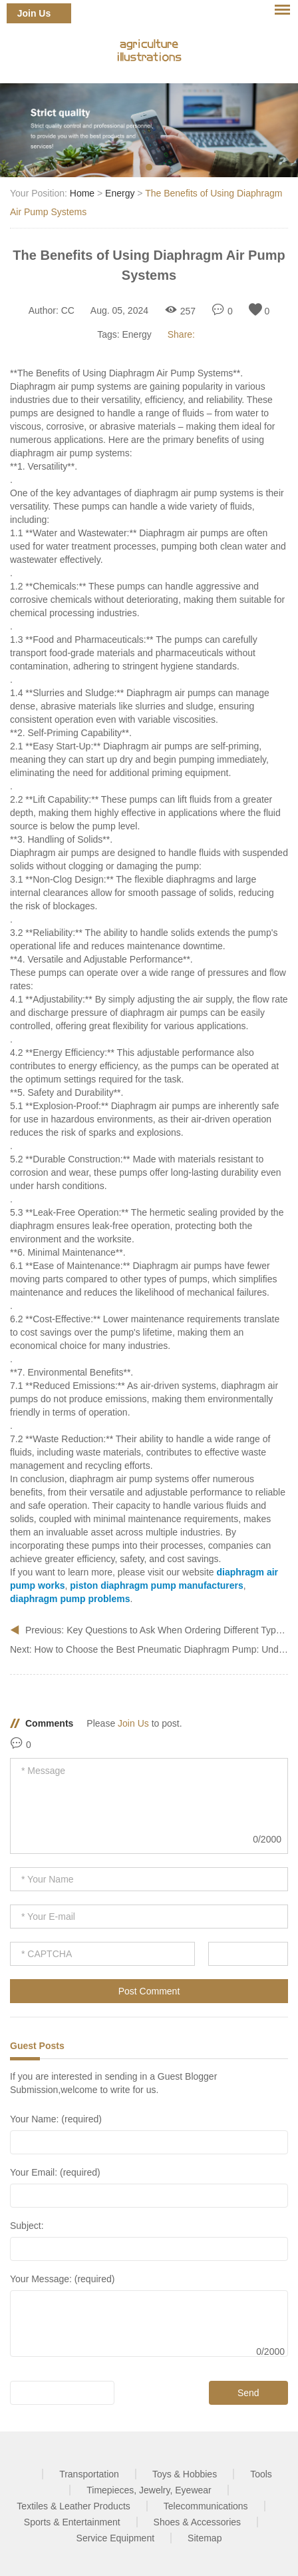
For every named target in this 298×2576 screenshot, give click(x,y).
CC (67, 310)
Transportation (89, 2474)
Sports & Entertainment (72, 2522)
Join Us (34, 13)
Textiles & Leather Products (73, 2506)
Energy (119, 193)
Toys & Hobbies (184, 2474)
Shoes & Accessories (197, 2522)
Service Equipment (115, 2538)
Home (82, 193)
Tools (261, 2474)
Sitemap (205, 2538)
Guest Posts (37, 2045)
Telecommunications (206, 2506)
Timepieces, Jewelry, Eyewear (149, 2490)
